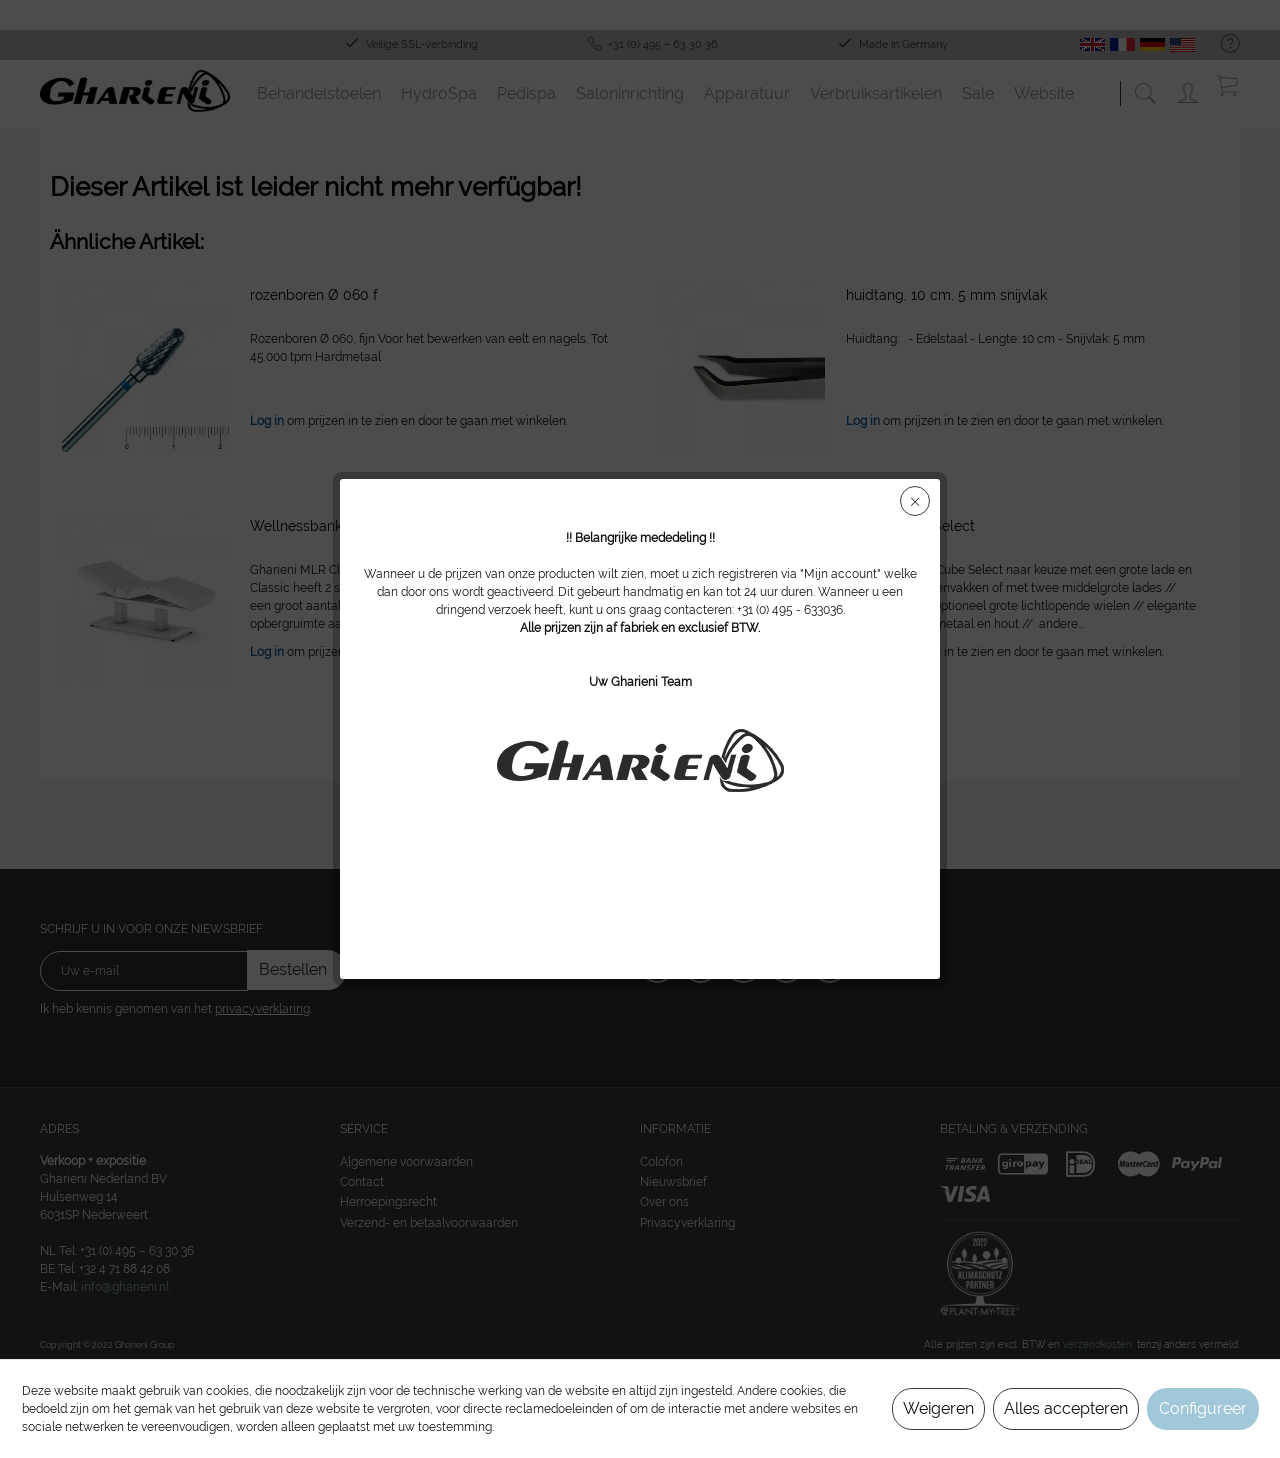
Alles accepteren (1066, 1408)
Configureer (1203, 1408)
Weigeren (938, 1408)
